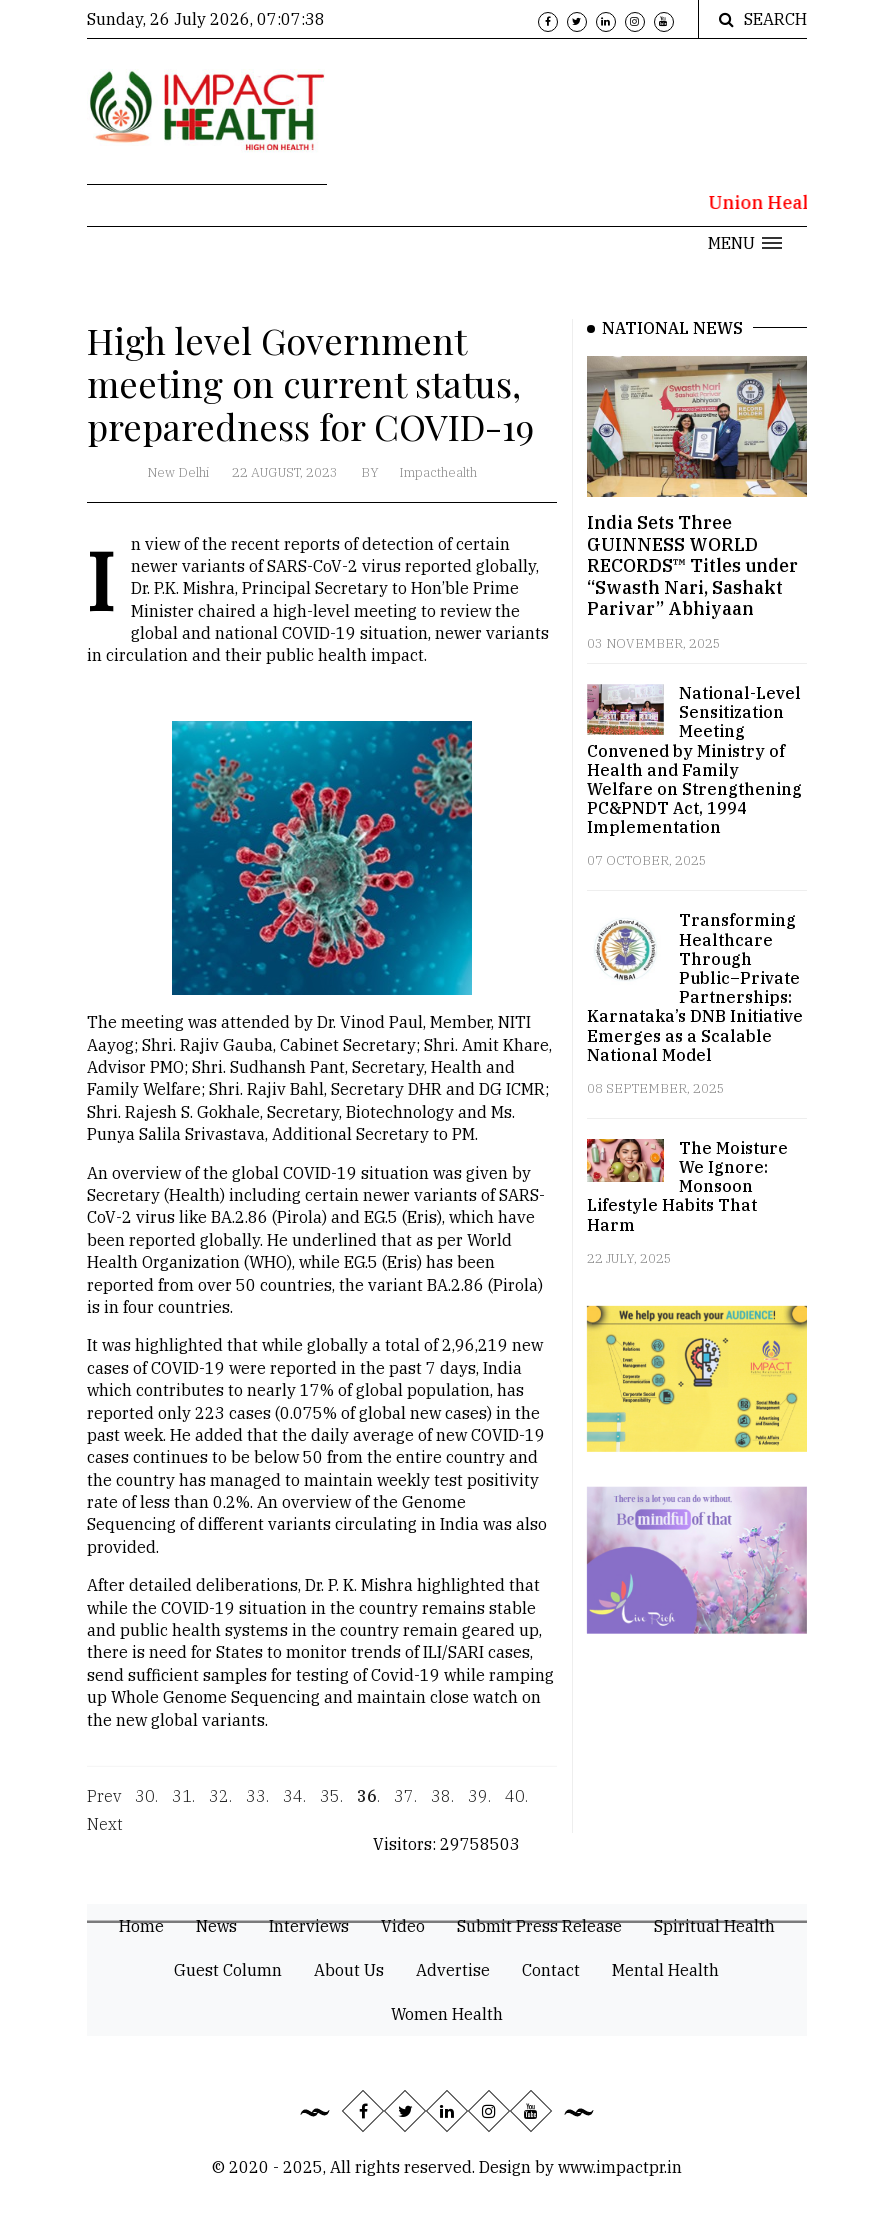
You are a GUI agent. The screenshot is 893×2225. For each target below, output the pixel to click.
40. (516, 1806)
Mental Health (665, 1970)
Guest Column (228, 1970)
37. (405, 1806)
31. (183, 1806)
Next (105, 1834)
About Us (349, 1970)
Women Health (447, 2014)
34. (294, 1806)
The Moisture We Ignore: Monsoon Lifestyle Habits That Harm (687, 1186)
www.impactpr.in (620, 2167)
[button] (745, 243)
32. (220, 1806)
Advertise (453, 1970)
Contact (551, 1970)
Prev (104, 1806)
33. (257, 1806)
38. (442, 1806)
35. (331, 1806)
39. (479, 1806)
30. (146, 1806)
